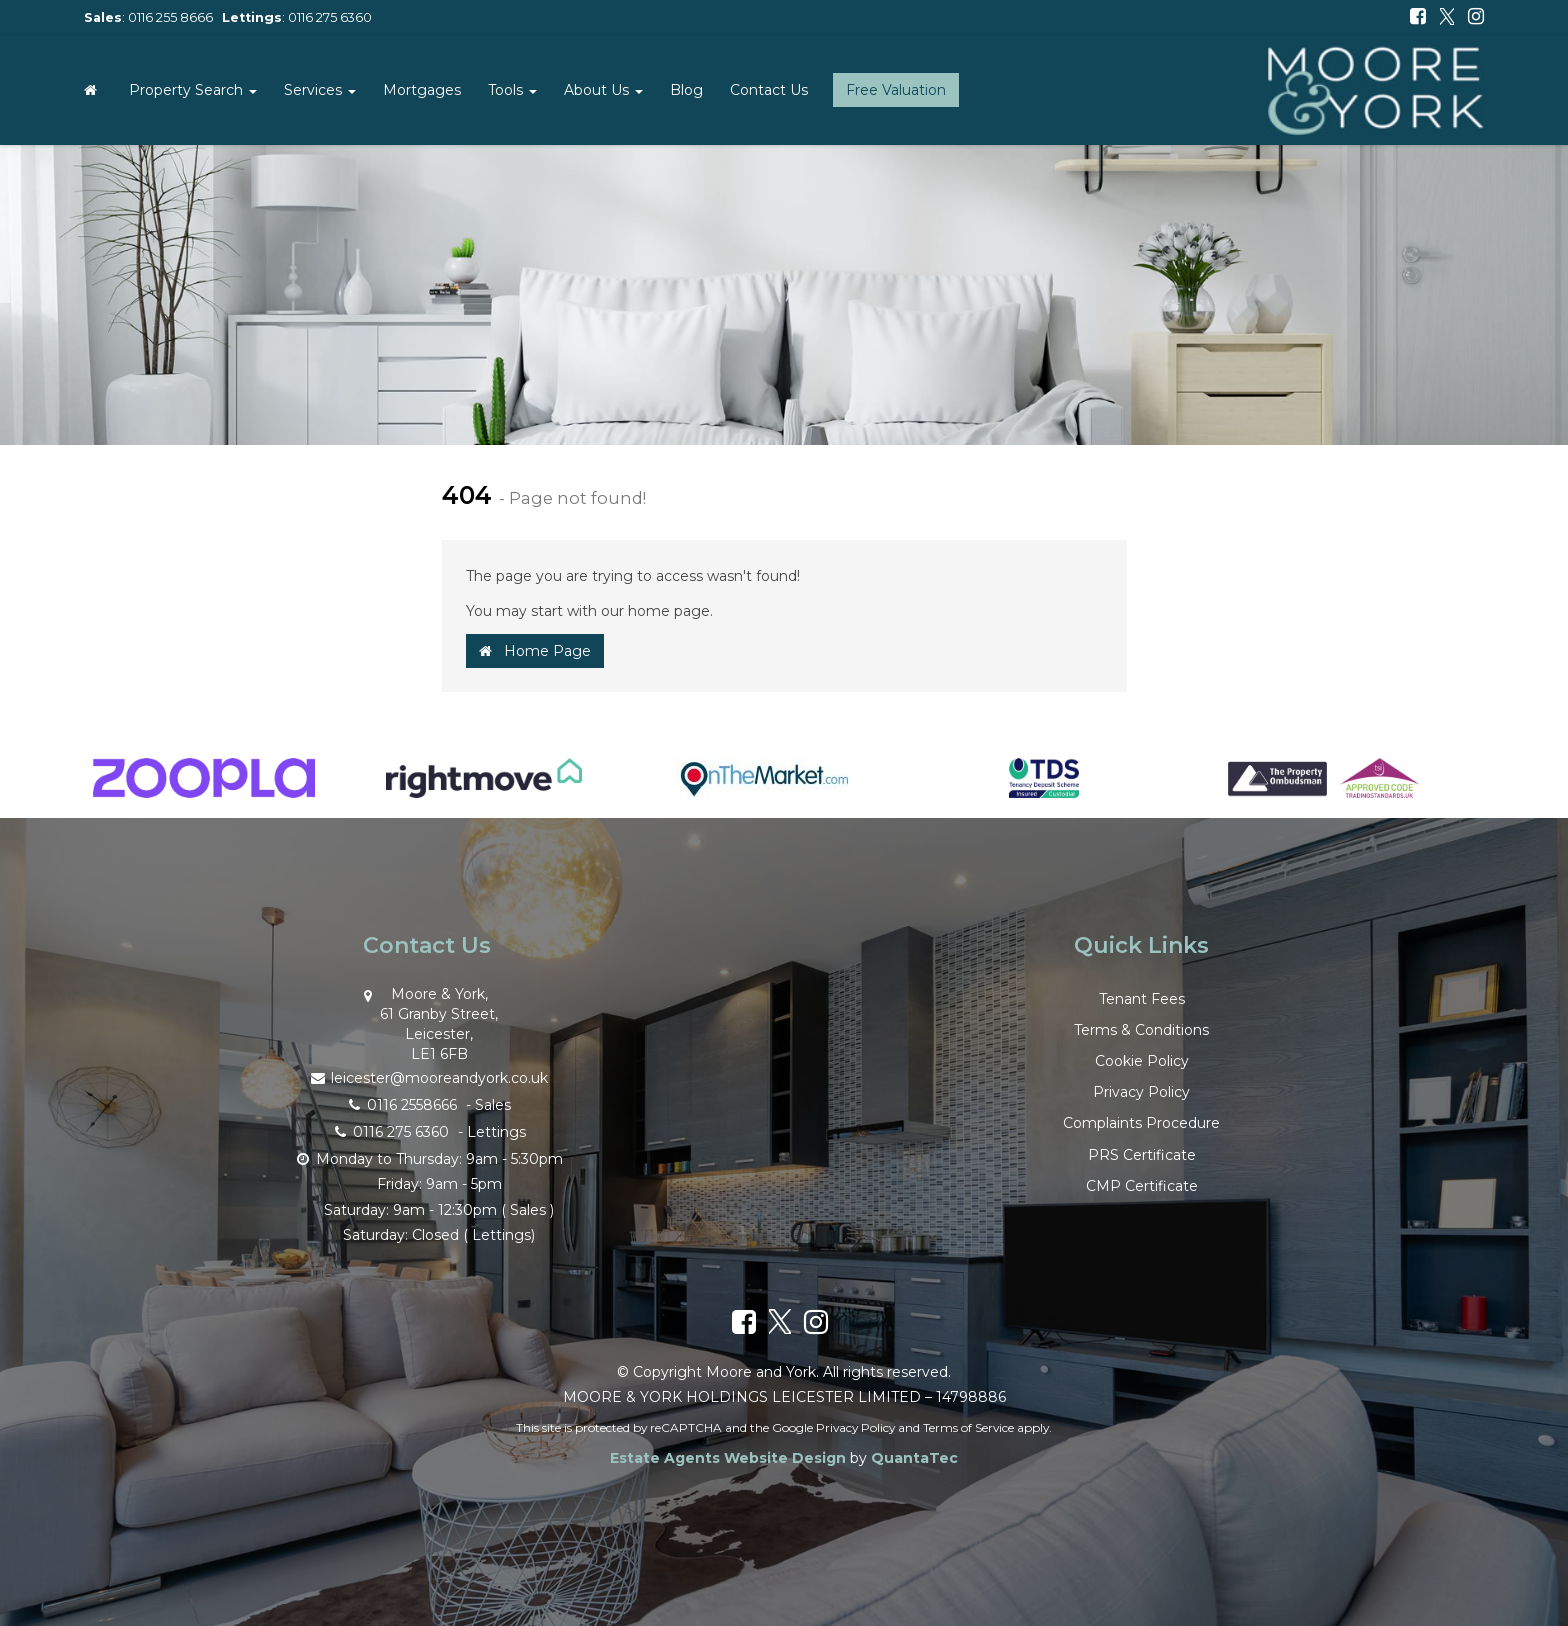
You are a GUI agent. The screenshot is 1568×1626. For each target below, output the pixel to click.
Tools (512, 90)
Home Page (535, 651)
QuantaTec (914, 1458)
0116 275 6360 (330, 17)
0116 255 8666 (170, 17)
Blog (686, 90)
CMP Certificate (1142, 1186)
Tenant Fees (1142, 999)
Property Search (193, 90)
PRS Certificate (1142, 1155)
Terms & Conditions (1141, 1030)
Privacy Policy (1141, 1092)
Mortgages (422, 90)
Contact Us (769, 90)
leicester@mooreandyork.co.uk (427, 1076)
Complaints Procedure (1141, 1123)
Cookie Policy (1142, 1061)
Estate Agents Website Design (728, 1458)
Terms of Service (968, 1427)
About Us (603, 90)
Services (320, 90)
